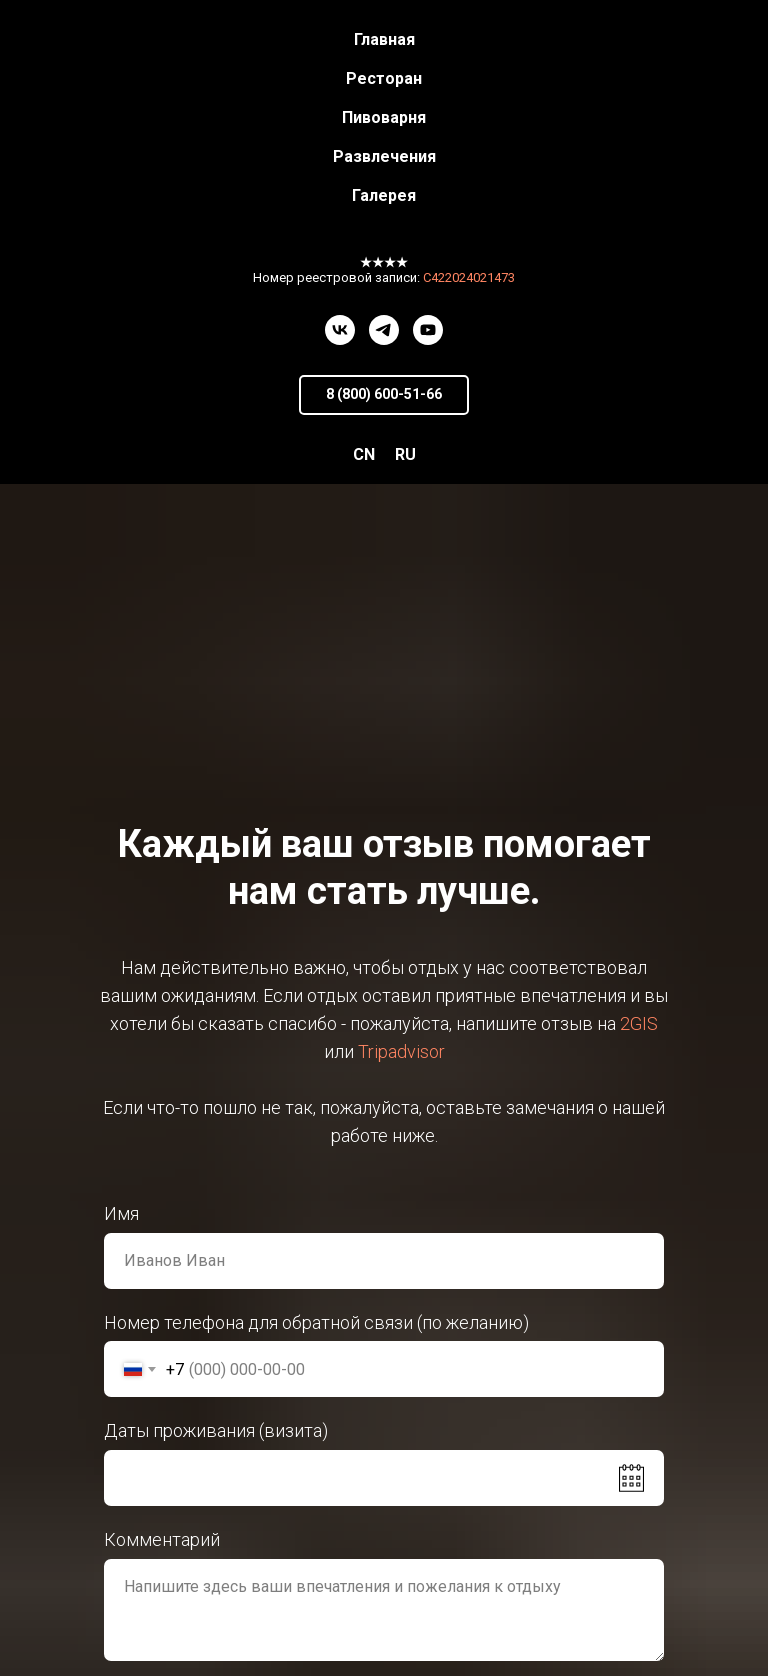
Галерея (384, 195)
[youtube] (428, 330)
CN (364, 454)
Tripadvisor (401, 1051)
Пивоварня (384, 117)
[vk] (340, 330)
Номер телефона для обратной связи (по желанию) (316, 1322)
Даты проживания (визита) (216, 1430)
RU (405, 454)
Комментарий (162, 1539)
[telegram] (384, 330)
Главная (384, 39)
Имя (121, 1213)
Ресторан (384, 78)
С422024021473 (469, 277)
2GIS (639, 1023)
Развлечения (384, 156)
